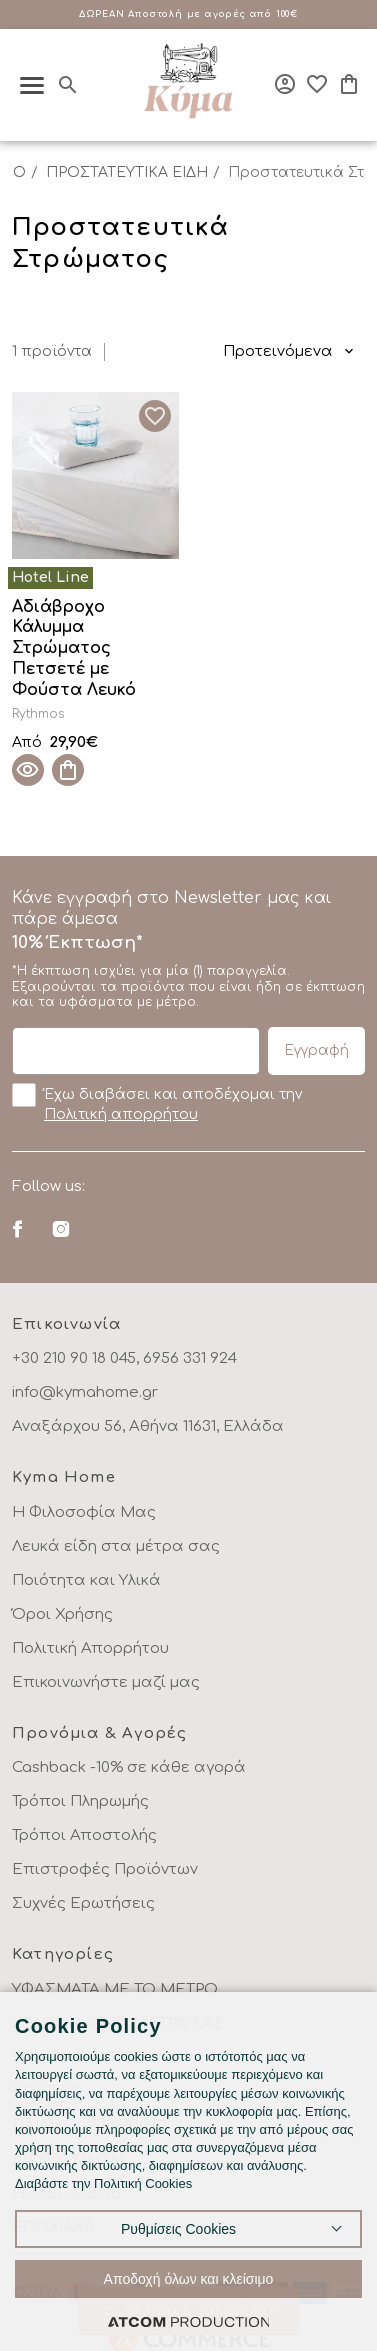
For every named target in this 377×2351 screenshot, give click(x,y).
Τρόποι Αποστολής (84, 1835)
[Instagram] (60, 1229)
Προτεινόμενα (278, 351)
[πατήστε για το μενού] (32, 85)
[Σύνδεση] (285, 84)
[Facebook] (17, 1229)
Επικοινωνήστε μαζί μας (106, 1682)
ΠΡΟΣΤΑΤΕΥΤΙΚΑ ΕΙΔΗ (127, 172)
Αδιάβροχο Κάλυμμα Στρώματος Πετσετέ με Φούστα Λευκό (74, 648)
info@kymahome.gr (85, 1392)
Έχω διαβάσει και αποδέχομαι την (157, 1103)
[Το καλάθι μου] (349, 84)
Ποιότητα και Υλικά (86, 1580)
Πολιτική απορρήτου (121, 1114)
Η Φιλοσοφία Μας (84, 1512)
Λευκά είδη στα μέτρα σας (116, 1546)
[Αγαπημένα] (317, 84)
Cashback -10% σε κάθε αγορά (129, 1767)
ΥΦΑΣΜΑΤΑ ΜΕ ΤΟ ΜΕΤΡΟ (115, 1989)
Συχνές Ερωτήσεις (83, 1903)
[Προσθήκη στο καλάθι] (68, 770)
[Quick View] (28, 770)
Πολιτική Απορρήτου (90, 1648)
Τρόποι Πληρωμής (80, 1801)
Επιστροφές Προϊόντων (105, 1869)
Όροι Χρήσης (62, 1614)
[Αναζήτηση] (68, 85)
